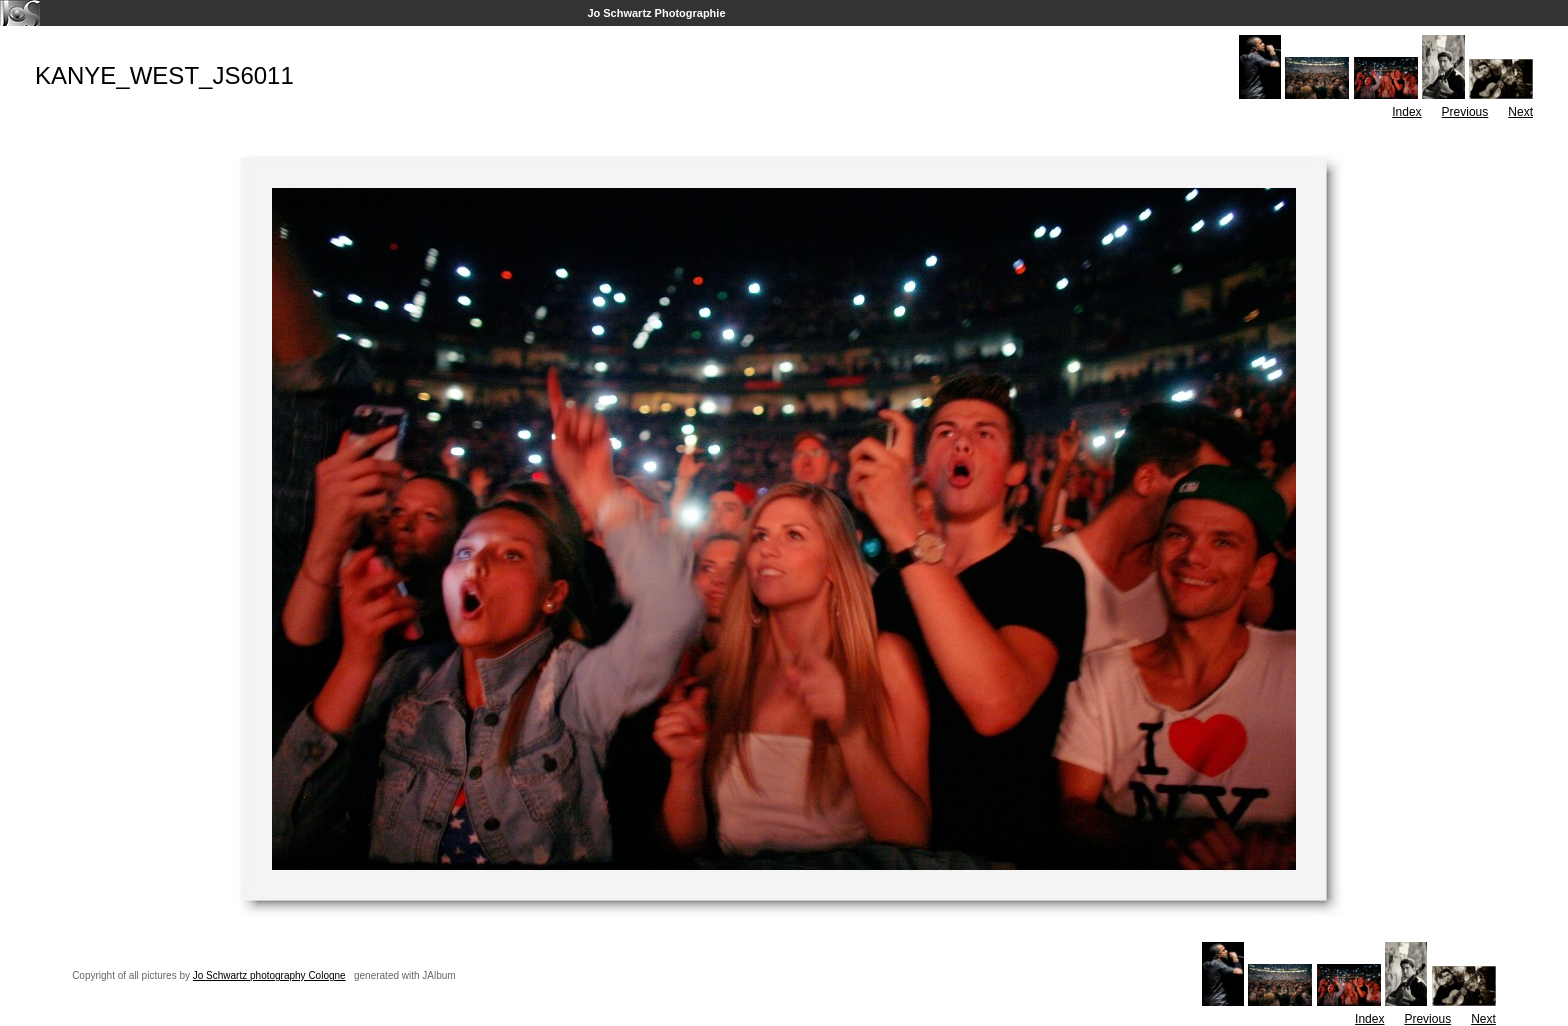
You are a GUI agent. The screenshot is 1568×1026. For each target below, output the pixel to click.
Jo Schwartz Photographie (656, 13)
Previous (1465, 112)
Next (1520, 112)
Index (1406, 112)
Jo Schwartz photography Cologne (269, 975)
